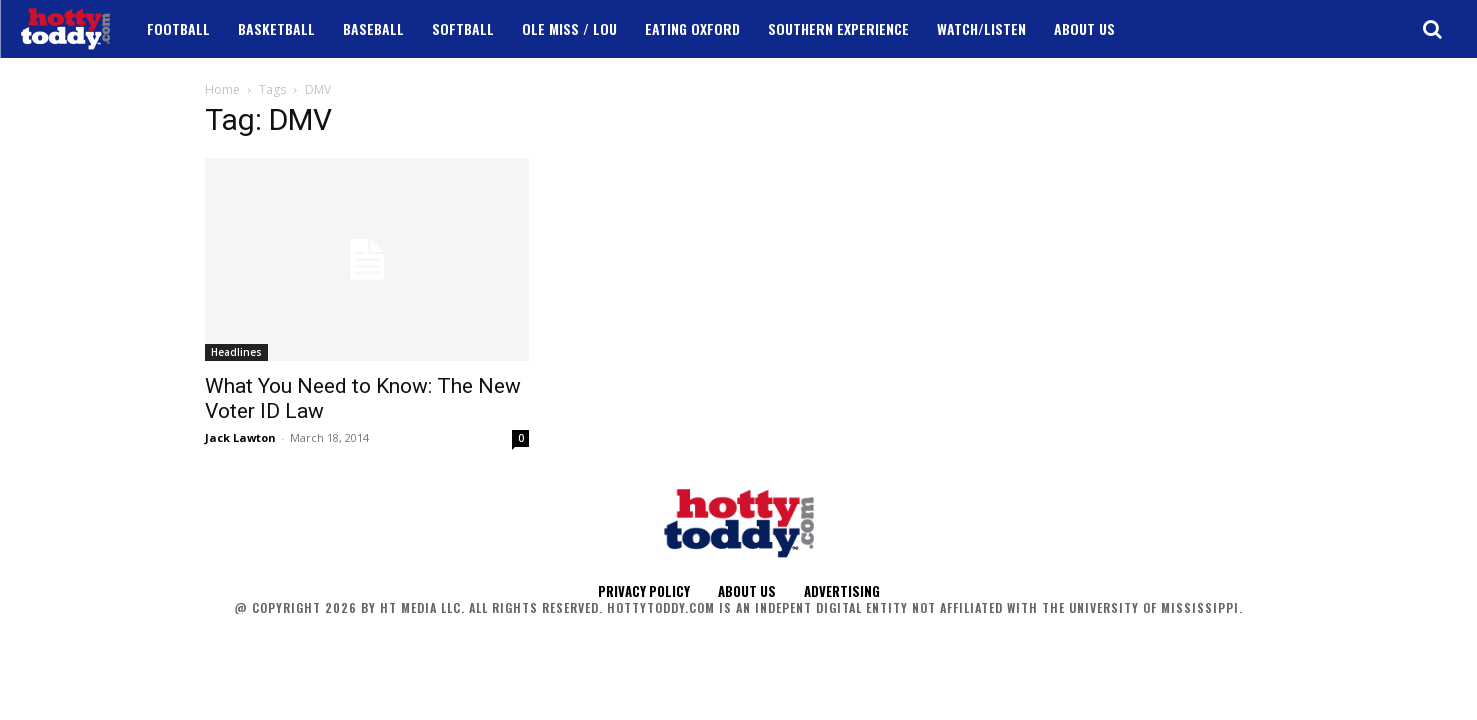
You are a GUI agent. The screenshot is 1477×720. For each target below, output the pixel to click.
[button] (1432, 29)
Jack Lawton (240, 437)
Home (222, 89)
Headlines (236, 352)
